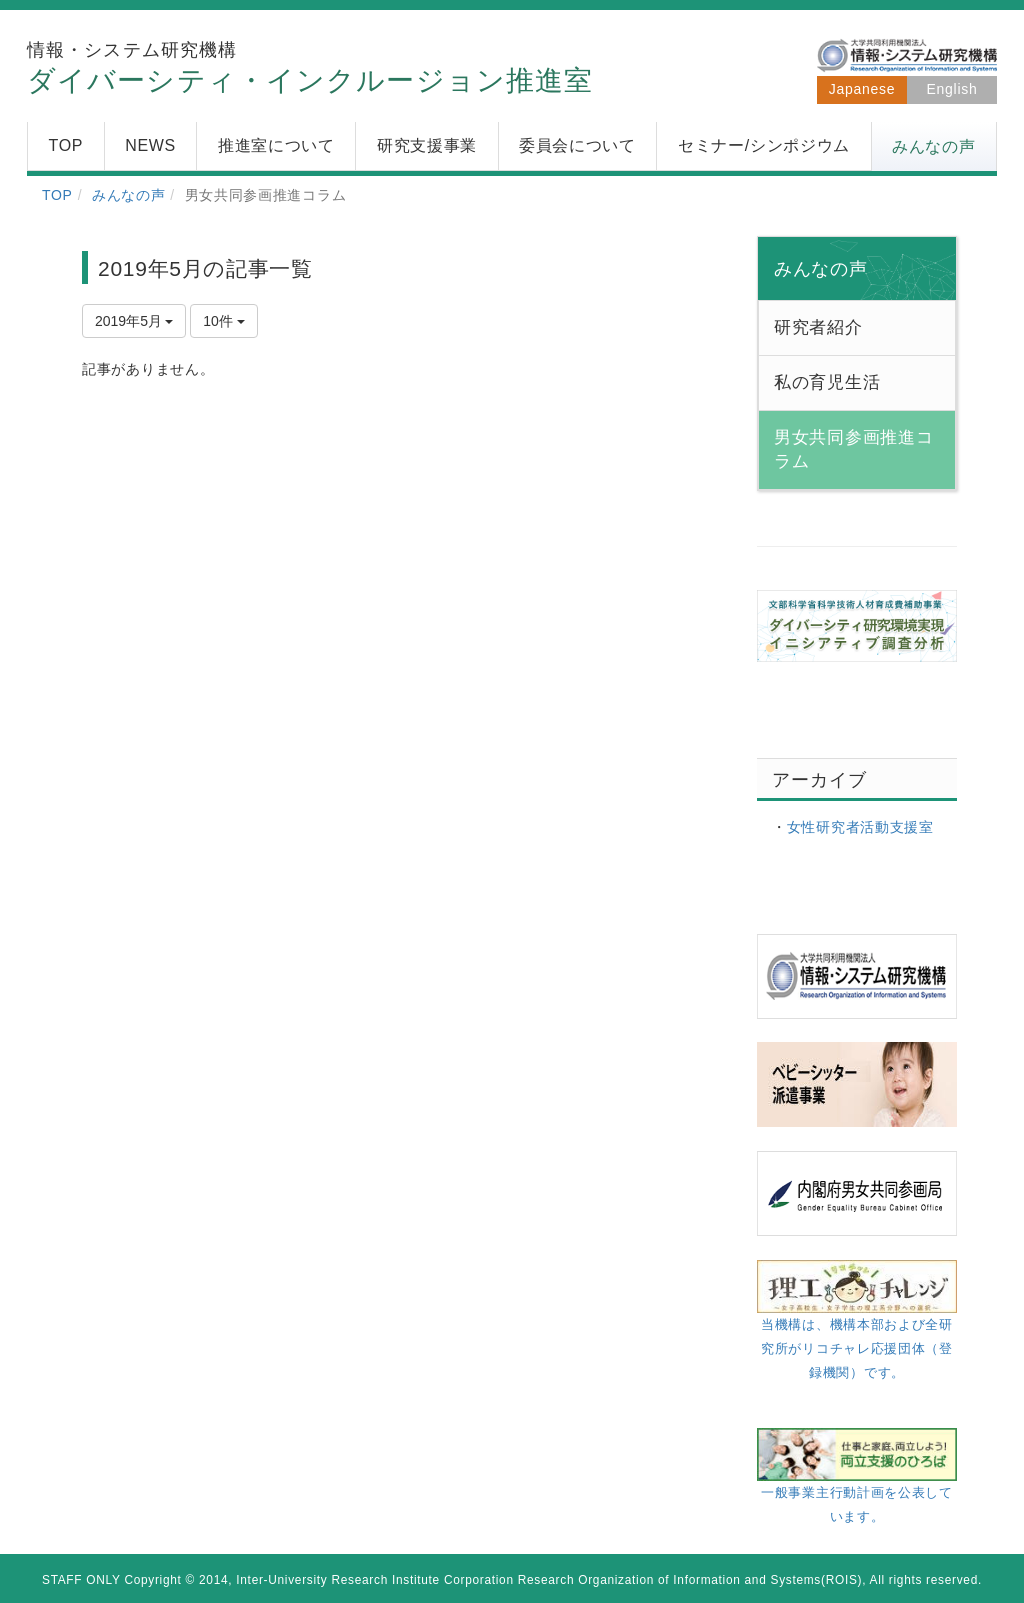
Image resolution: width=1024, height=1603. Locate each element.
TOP (57, 195)
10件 (223, 321)
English (952, 89)
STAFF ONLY (81, 1580)
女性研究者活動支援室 (860, 827)
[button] (934, 147)
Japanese (862, 89)
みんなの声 (129, 195)
